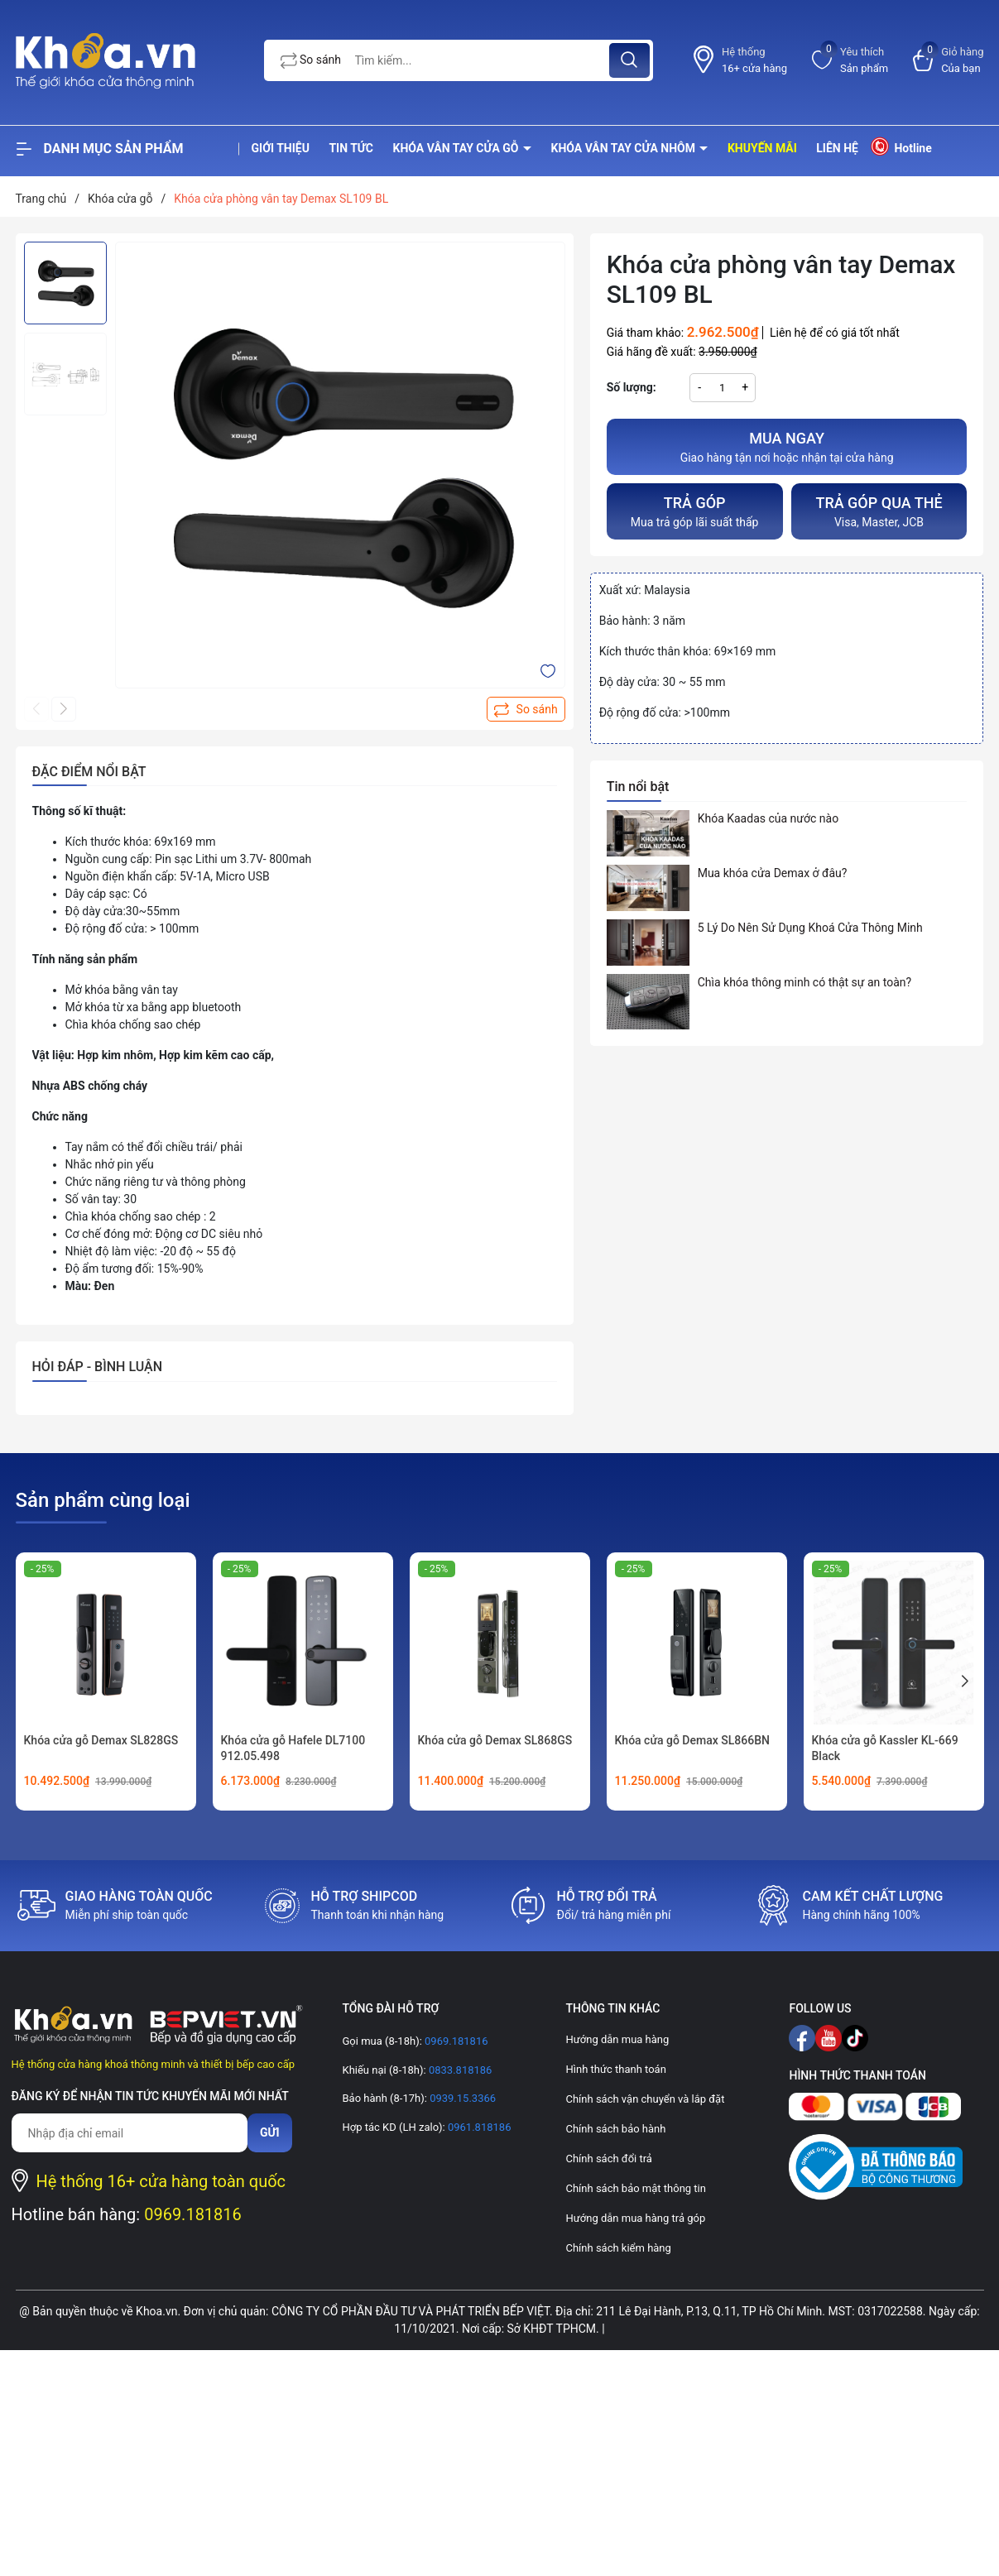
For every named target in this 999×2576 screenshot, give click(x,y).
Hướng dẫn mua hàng (617, 2039)
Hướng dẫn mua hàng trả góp (635, 2218)
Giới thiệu (281, 148)
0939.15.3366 (461, 2098)
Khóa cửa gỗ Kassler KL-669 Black (885, 1748)
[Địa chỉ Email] (129, 2132)
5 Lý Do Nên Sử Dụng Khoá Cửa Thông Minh (810, 927)
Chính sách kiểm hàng (617, 2248)
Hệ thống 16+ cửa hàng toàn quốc (161, 2181)
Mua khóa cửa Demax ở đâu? (773, 873)
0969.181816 (193, 2214)
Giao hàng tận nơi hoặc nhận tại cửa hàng (787, 445)
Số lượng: (631, 387)
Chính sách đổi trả (608, 2158)
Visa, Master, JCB (879, 510)
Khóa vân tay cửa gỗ (457, 148)
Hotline (900, 146)
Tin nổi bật (638, 786)
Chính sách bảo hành (615, 2129)
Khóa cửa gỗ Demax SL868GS (495, 1740)
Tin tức (351, 148)
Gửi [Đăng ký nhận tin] (270, 2132)
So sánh (311, 60)
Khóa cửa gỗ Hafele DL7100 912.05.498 (293, 1748)
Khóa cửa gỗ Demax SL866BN (692, 1740)
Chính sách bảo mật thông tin (635, 2188)
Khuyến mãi (762, 148)
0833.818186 (459, 2070)
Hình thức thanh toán (615, 2069)
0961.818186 (478, 2127)
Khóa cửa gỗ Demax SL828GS (101, 1740)
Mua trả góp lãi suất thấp (694, 510)
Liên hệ (837, 148)
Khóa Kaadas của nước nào (768, 818)
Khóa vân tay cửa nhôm (625, 148)
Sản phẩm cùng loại (103, 1500)
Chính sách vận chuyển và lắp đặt (644, 2099)
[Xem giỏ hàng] (948, 60)
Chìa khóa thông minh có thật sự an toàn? (805, 982)
